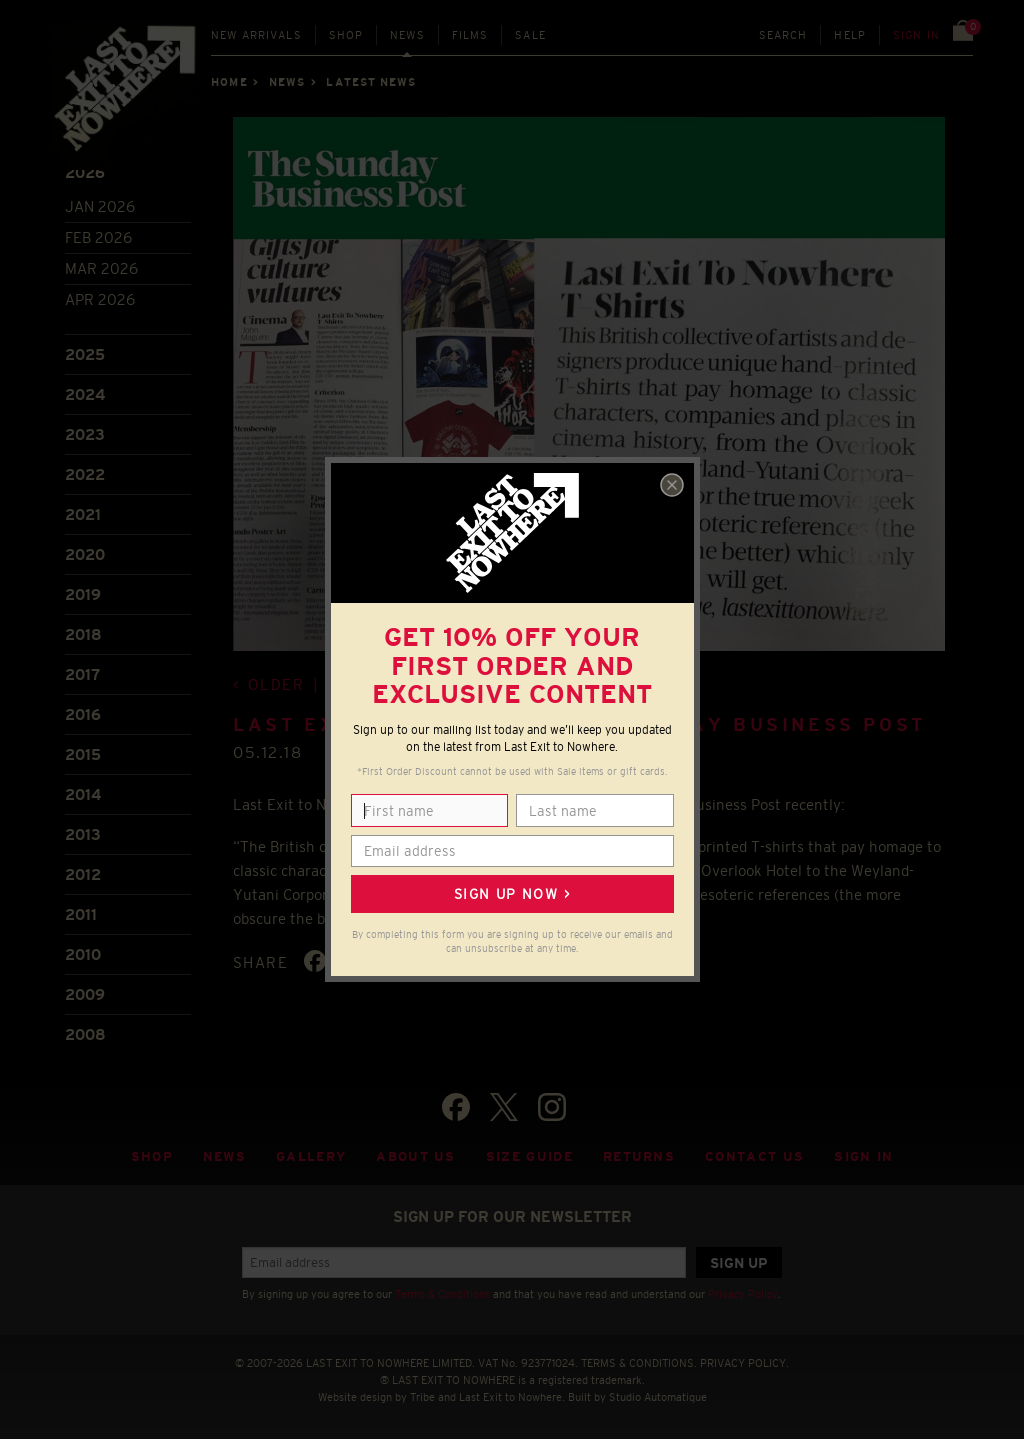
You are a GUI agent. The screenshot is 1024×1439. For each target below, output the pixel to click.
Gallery (311, 1156)
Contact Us (754, 1156)
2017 (82, 674)
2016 (83, 714)
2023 (85, 434)
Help (850, 35)
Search (783, 35)
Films (470, 35)
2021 (83, 514)
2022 (85, 474)
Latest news (371, 82)
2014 (83, 794)
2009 (85, 994)
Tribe (422, 1397)
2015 (83, 754)
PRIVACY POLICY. (744, 1363)
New (256, 35)
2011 (81, 914)
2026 (85, 172)
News (407, 35)
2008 (85, 1034)
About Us (416, 1156)
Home (229, 82)
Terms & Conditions (442, 1294)
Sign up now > (512, 894)
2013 (83, 834)
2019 (83, 594)
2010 (83, 954)
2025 (85, 354)
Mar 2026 (101, 268)
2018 (83, 634)
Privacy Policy (743, 1294)
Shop (346, 35)
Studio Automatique (658, 1397)
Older (276, 684)
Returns (639, 1156)
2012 (83, 874)
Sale (530, 35)
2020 (85, 554)
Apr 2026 (100, 299)
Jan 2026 (100, 206)
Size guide (529, 1156)
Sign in (916, 35)
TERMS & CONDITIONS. (639, 1363)
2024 (85, 394)
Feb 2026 (98, 237)
